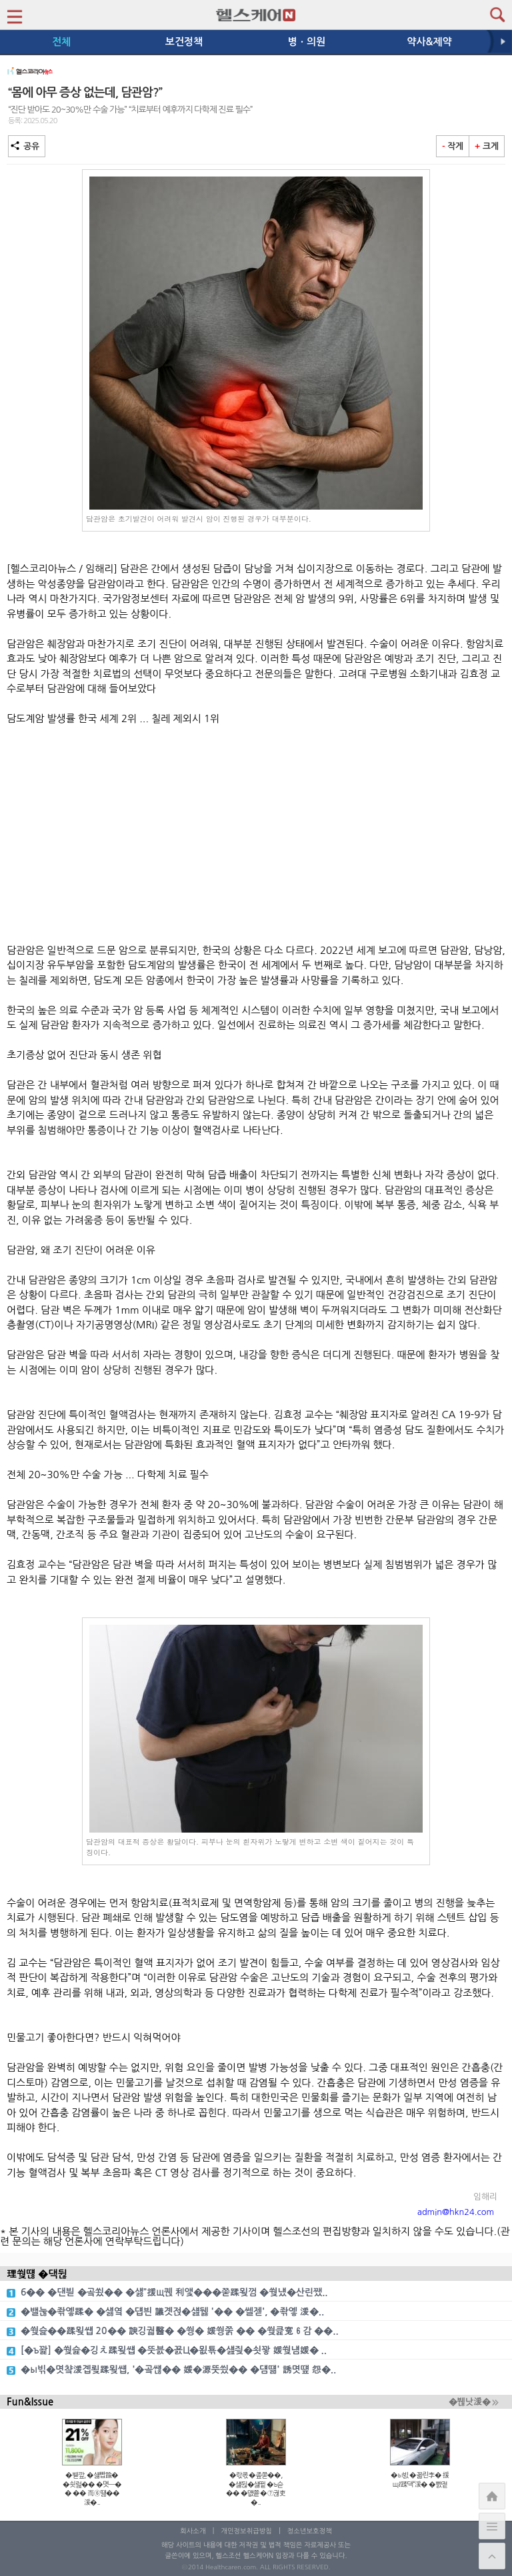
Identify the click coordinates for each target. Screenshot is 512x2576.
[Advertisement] (256, 834)
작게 (452, 146)
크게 (487, 146)
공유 (26, 146)
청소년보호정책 (309, 2530)
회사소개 (192, 2530)
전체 (61, 42)
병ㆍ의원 (306, 42)
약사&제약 (429, 42)
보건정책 (184, 42)
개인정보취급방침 (246, 2530)
